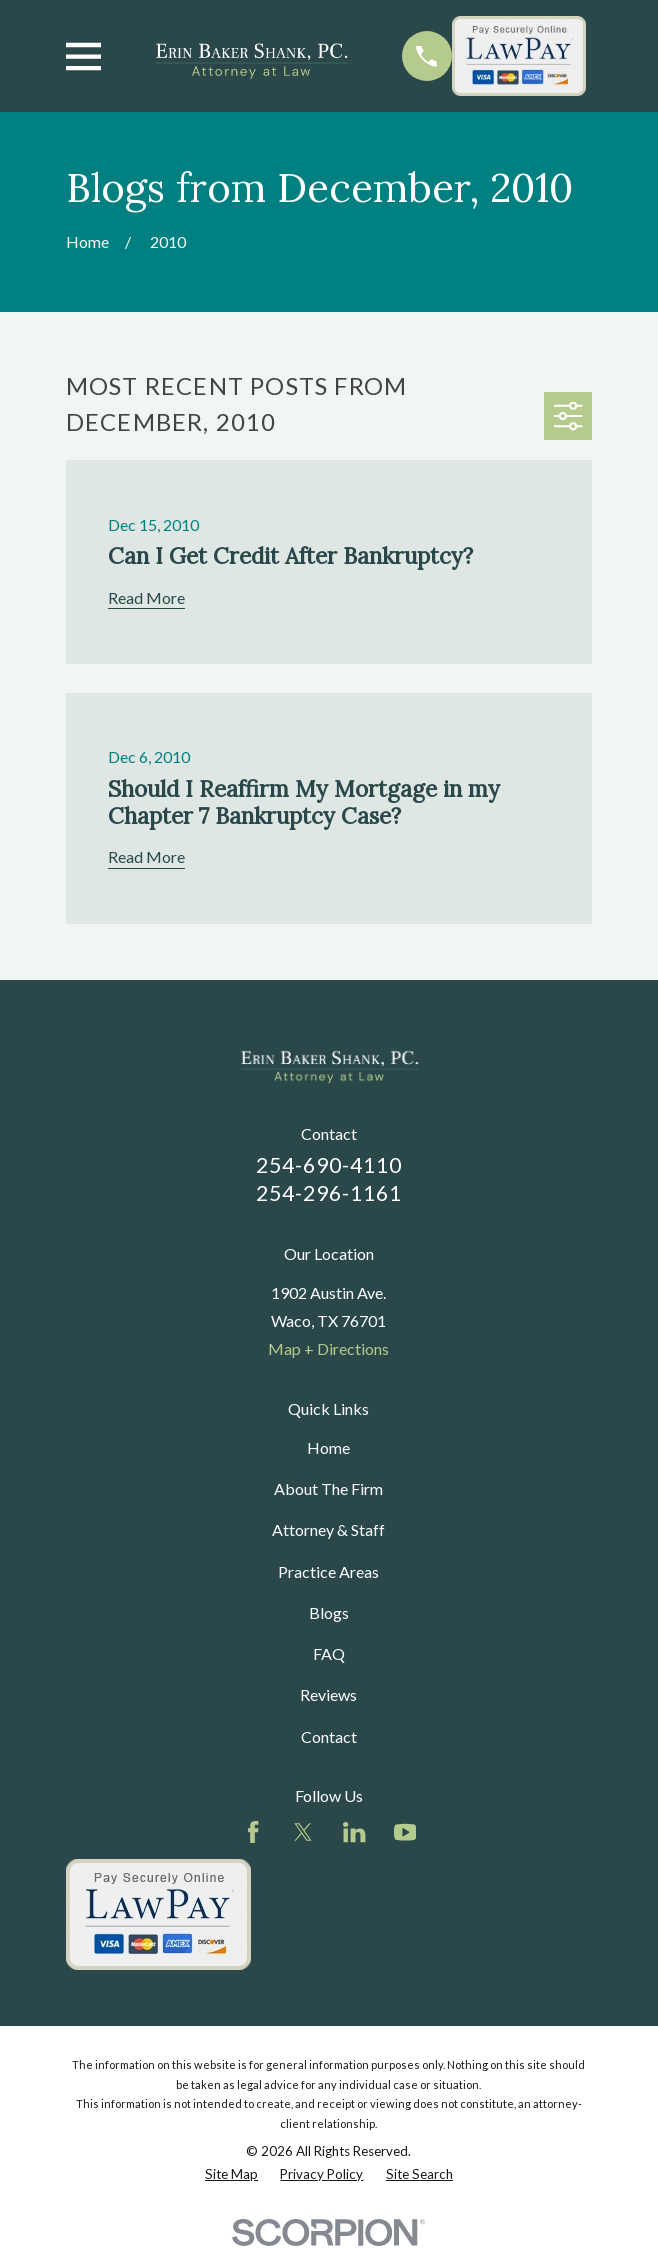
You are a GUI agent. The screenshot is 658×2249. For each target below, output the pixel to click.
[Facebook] (253, 1832)
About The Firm (328, 1488)
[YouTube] (405, 1832)
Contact (329, 1736)
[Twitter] (303, 1832)
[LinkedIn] (354, 1832)
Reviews (328, 1694)
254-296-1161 (329, 1193)
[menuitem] (231, 2174)
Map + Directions (328, 1348)
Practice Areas (328, 1571)
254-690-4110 (329, 1165)
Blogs (329, 1612)
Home (328, 1447)
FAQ (329, 1653)
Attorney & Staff (328, 1529)
